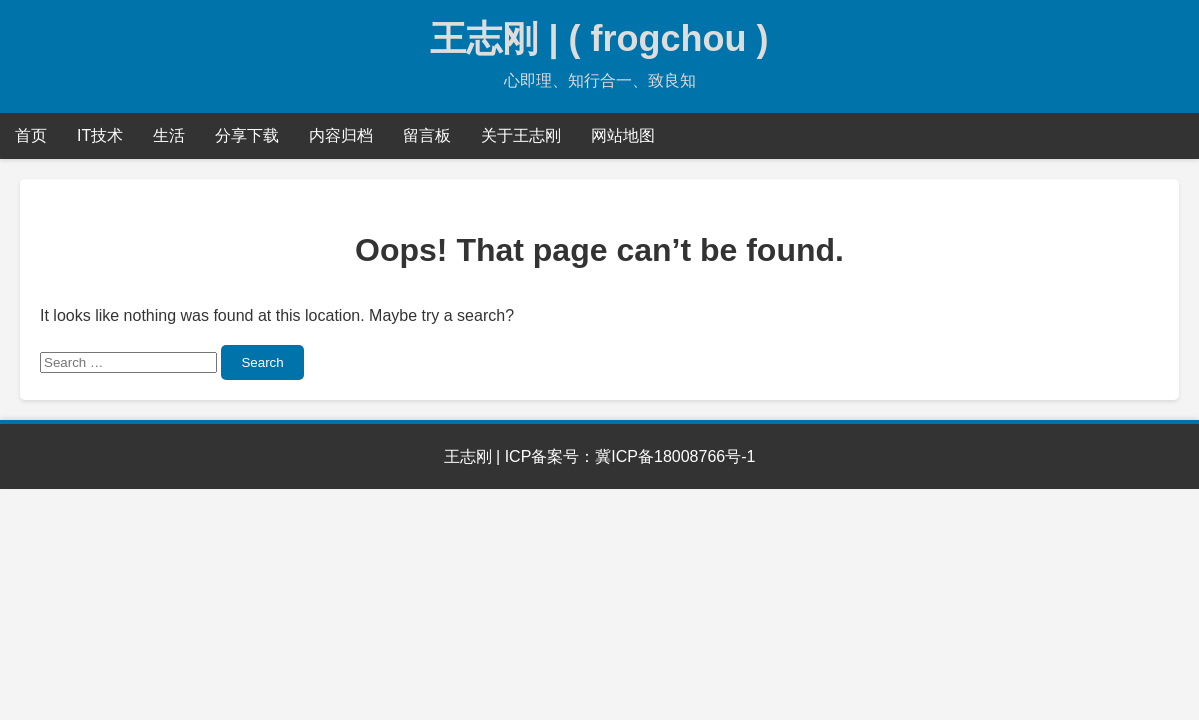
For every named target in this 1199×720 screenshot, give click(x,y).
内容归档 (341, 135)
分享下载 (247, 135)
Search (262, 362)
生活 (169, 135)
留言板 (427, 135)
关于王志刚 (521, 135)
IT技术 (100, 135)
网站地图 (623, 135)
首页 (31, 135)
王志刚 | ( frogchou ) (599, 38)
